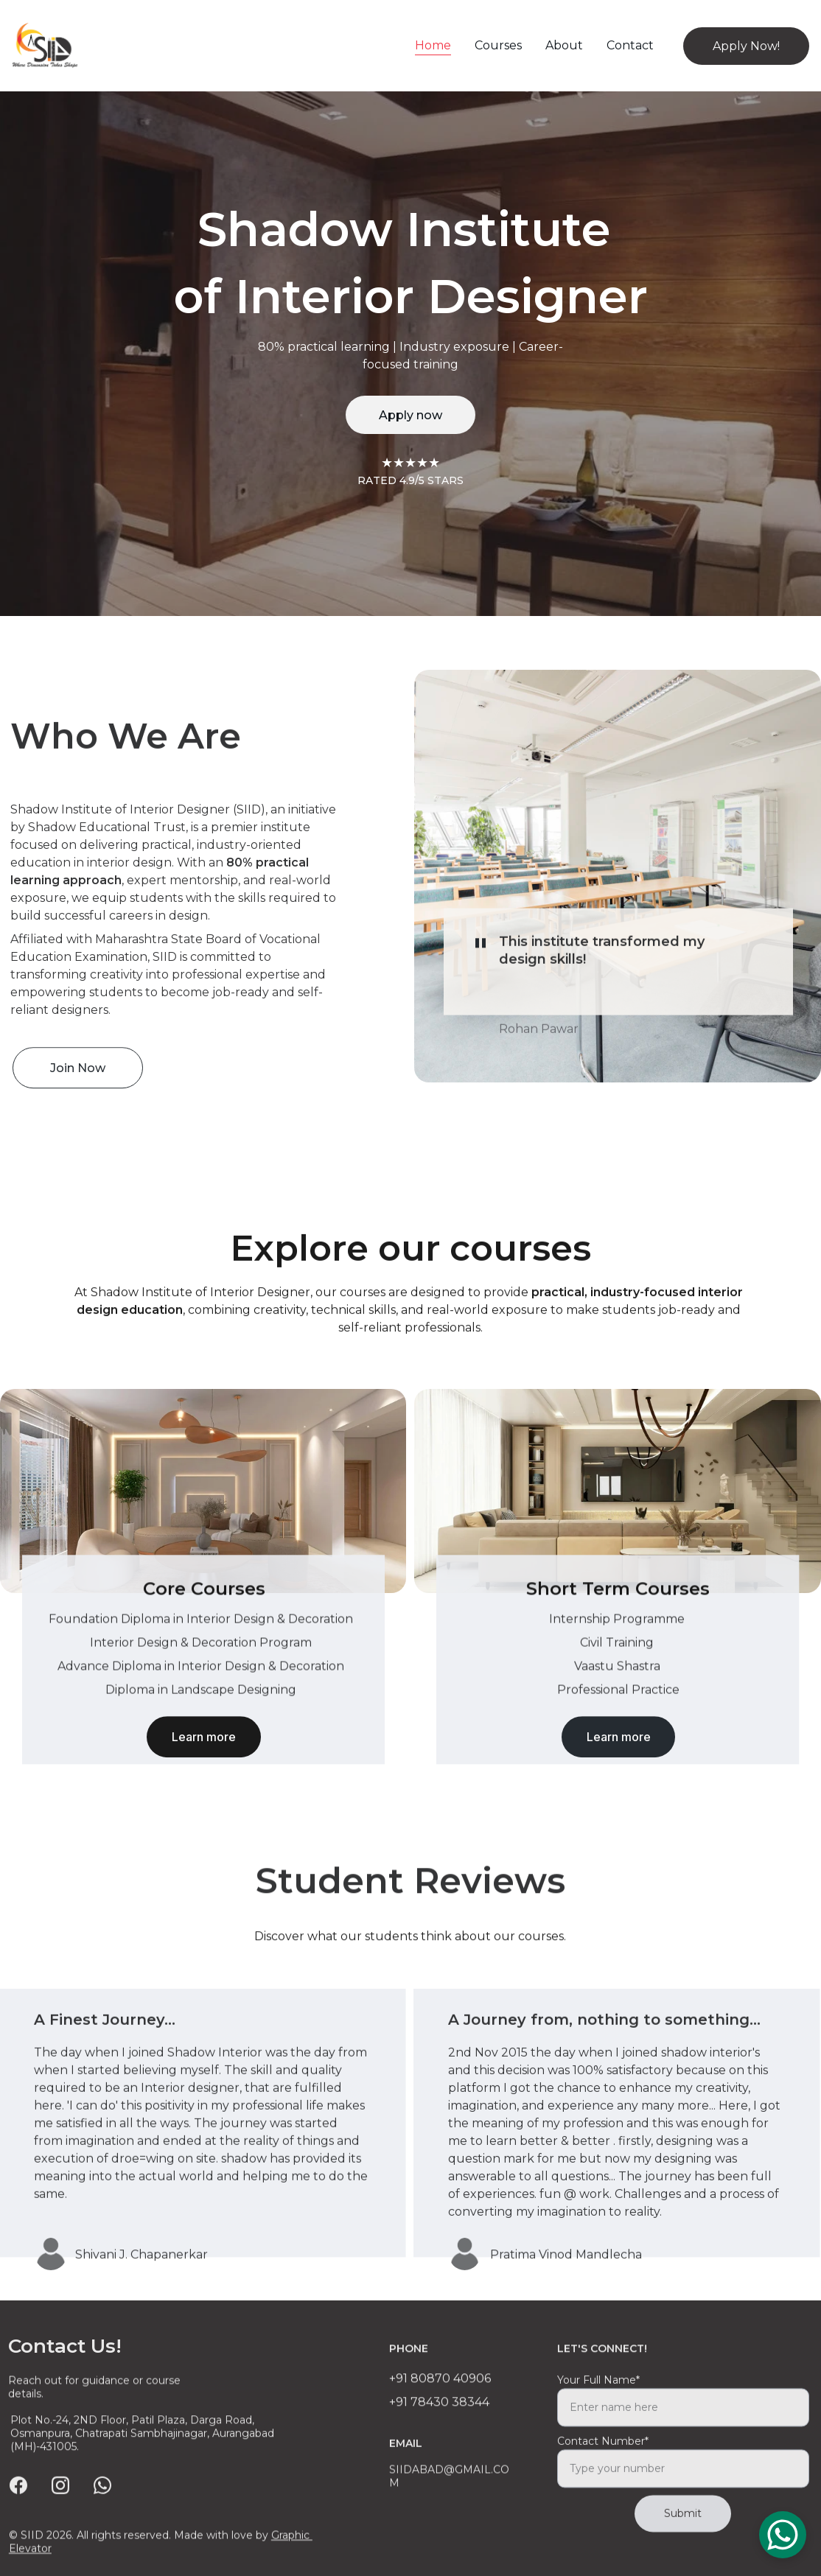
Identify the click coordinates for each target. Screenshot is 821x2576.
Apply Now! (746, 46)
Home (433, 45)
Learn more (204, 1744)
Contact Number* (603, 2473)
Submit (683, 2545)
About (564, 45)
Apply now (410, 415)
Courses (498, 45)
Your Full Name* (598, 2412)
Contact (630, 45)
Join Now (77, 1075)
